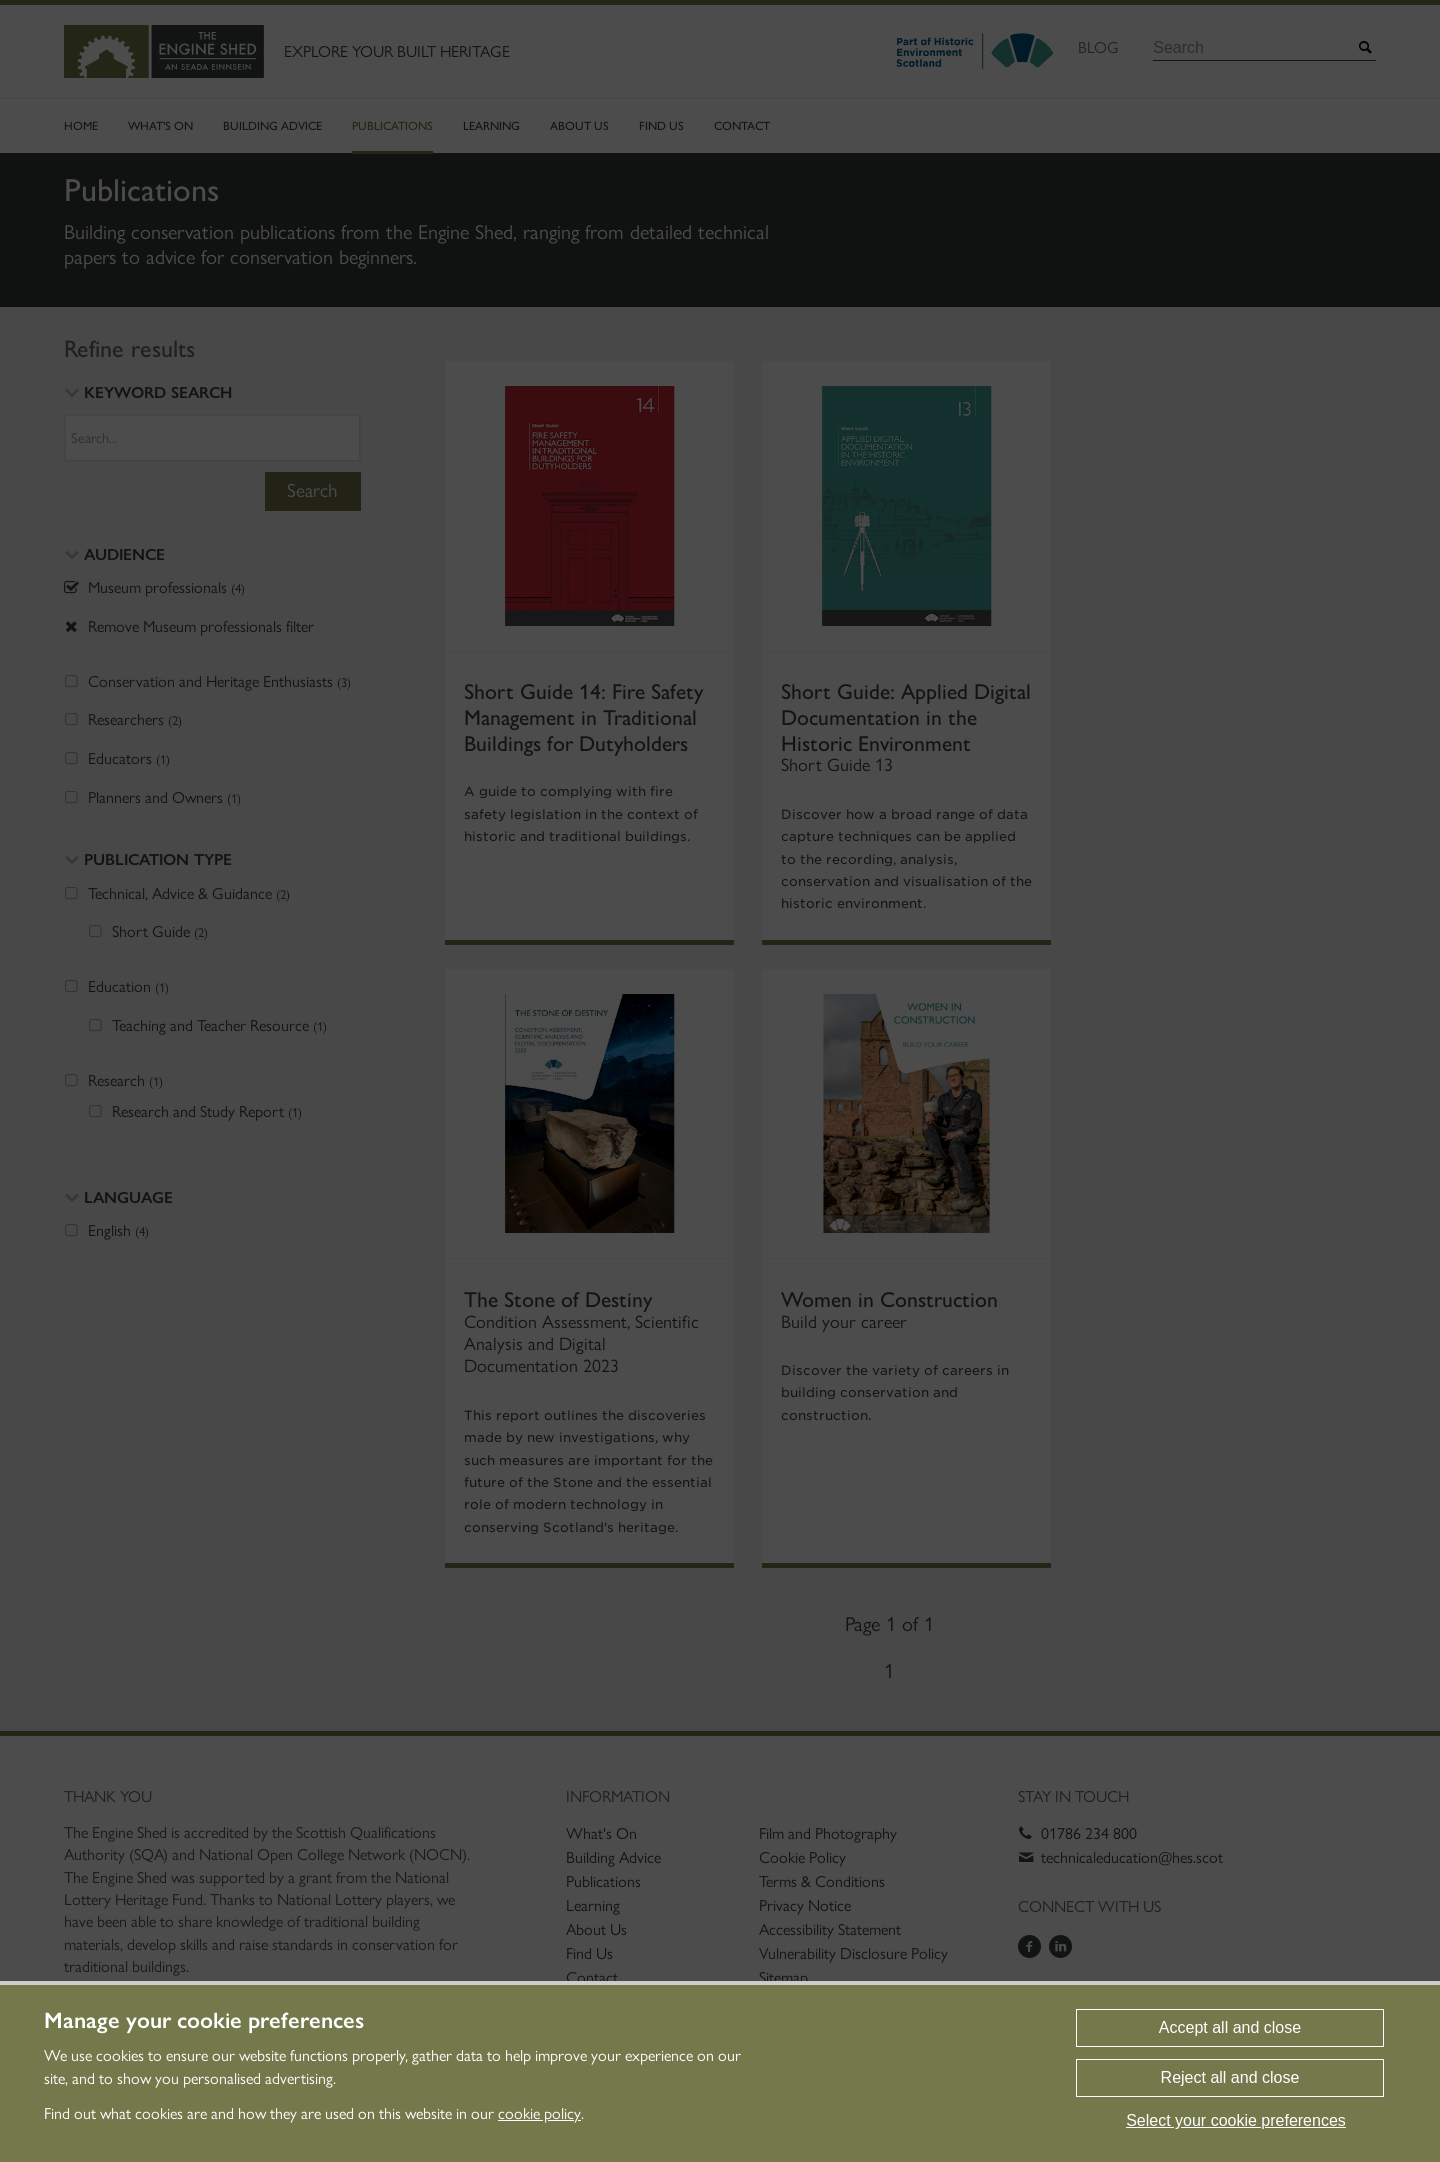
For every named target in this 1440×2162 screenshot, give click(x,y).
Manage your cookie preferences (204, 2021)
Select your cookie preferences (1236, 2120)
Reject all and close (1230, 2077)
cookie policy (539, 2113)
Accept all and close (1230, 2027)
